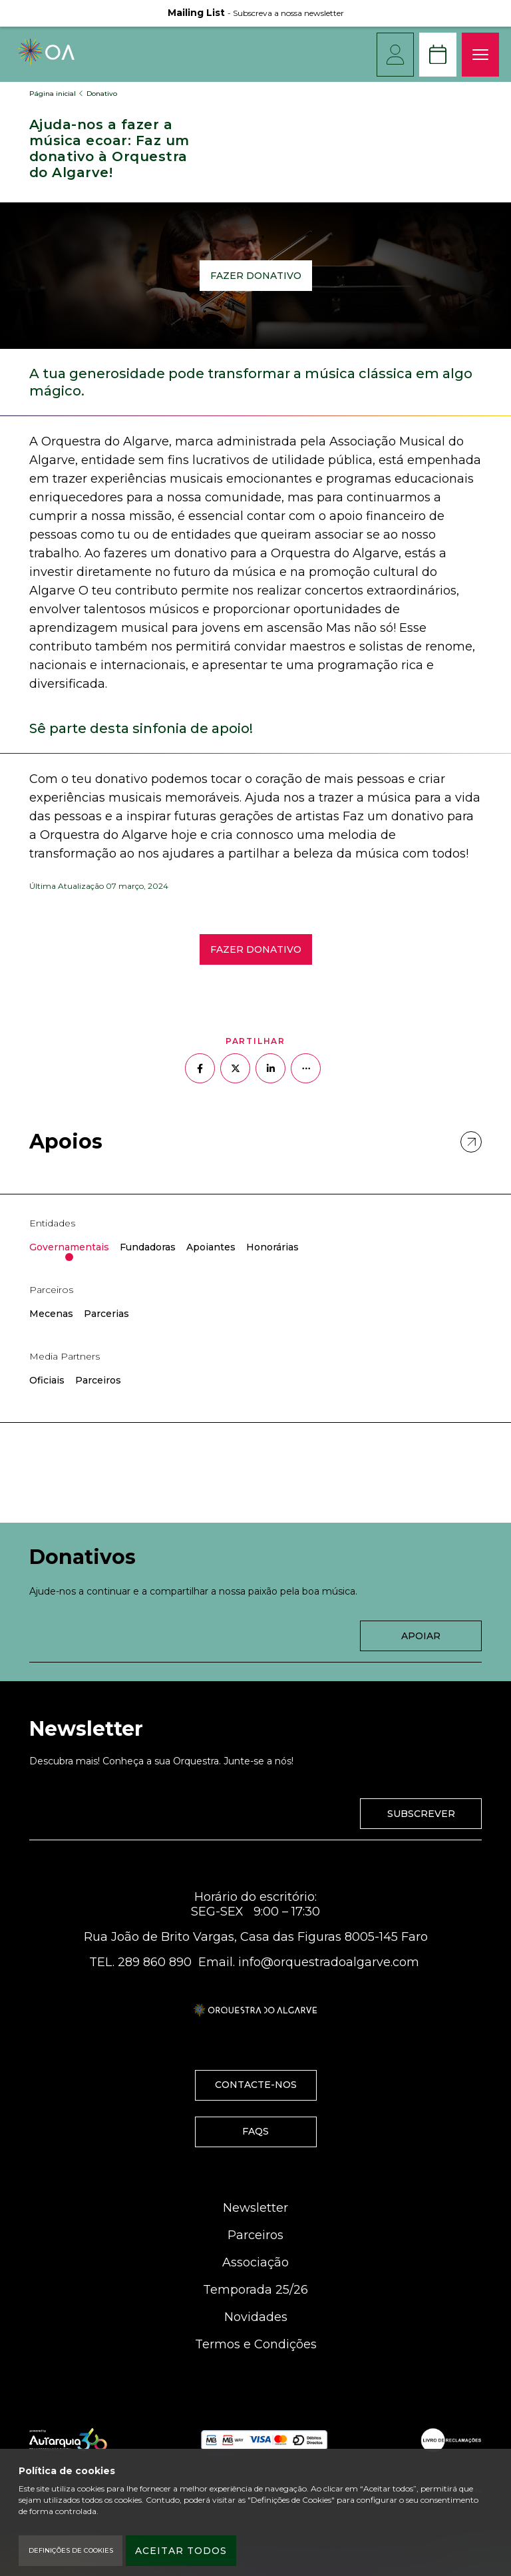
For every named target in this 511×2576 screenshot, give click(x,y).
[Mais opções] (306, 1068)
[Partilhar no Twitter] (235, 1068)
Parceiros (255, 2235)
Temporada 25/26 (255, 2289)
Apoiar (420, 1636)
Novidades (255, 2317)
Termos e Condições (256, 2344)
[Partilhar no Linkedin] (270, 1068)
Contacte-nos (256, 2085)
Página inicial (52, 93)
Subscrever (421, 1814)
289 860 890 (155, 1962)
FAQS (255, 2131)
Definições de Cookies (71, 2550)
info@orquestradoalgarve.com (328, 1962)
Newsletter (255, 2207)
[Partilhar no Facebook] (200, 1068)
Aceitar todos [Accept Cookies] (181, 2551)
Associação (255, 2262)
